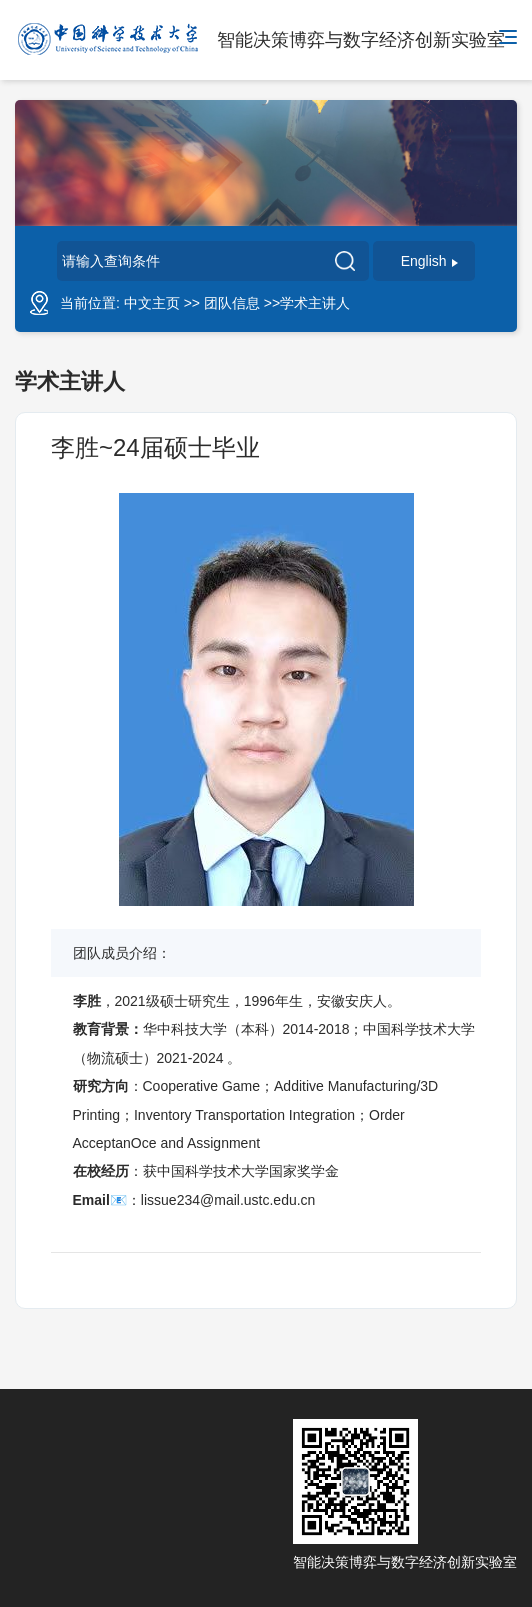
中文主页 (152, 303)
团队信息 (232, 303)
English (429, 261)
